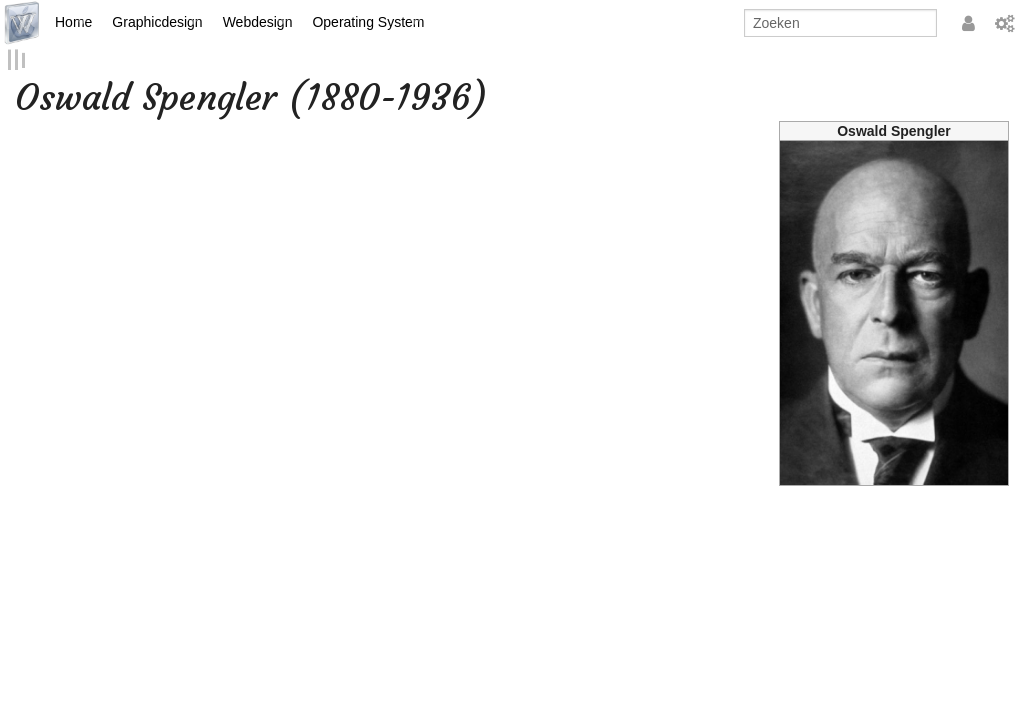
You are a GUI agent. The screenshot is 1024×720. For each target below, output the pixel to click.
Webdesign (258, 22)
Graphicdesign (157, 22)
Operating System (368, 22)
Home (73, 22)
